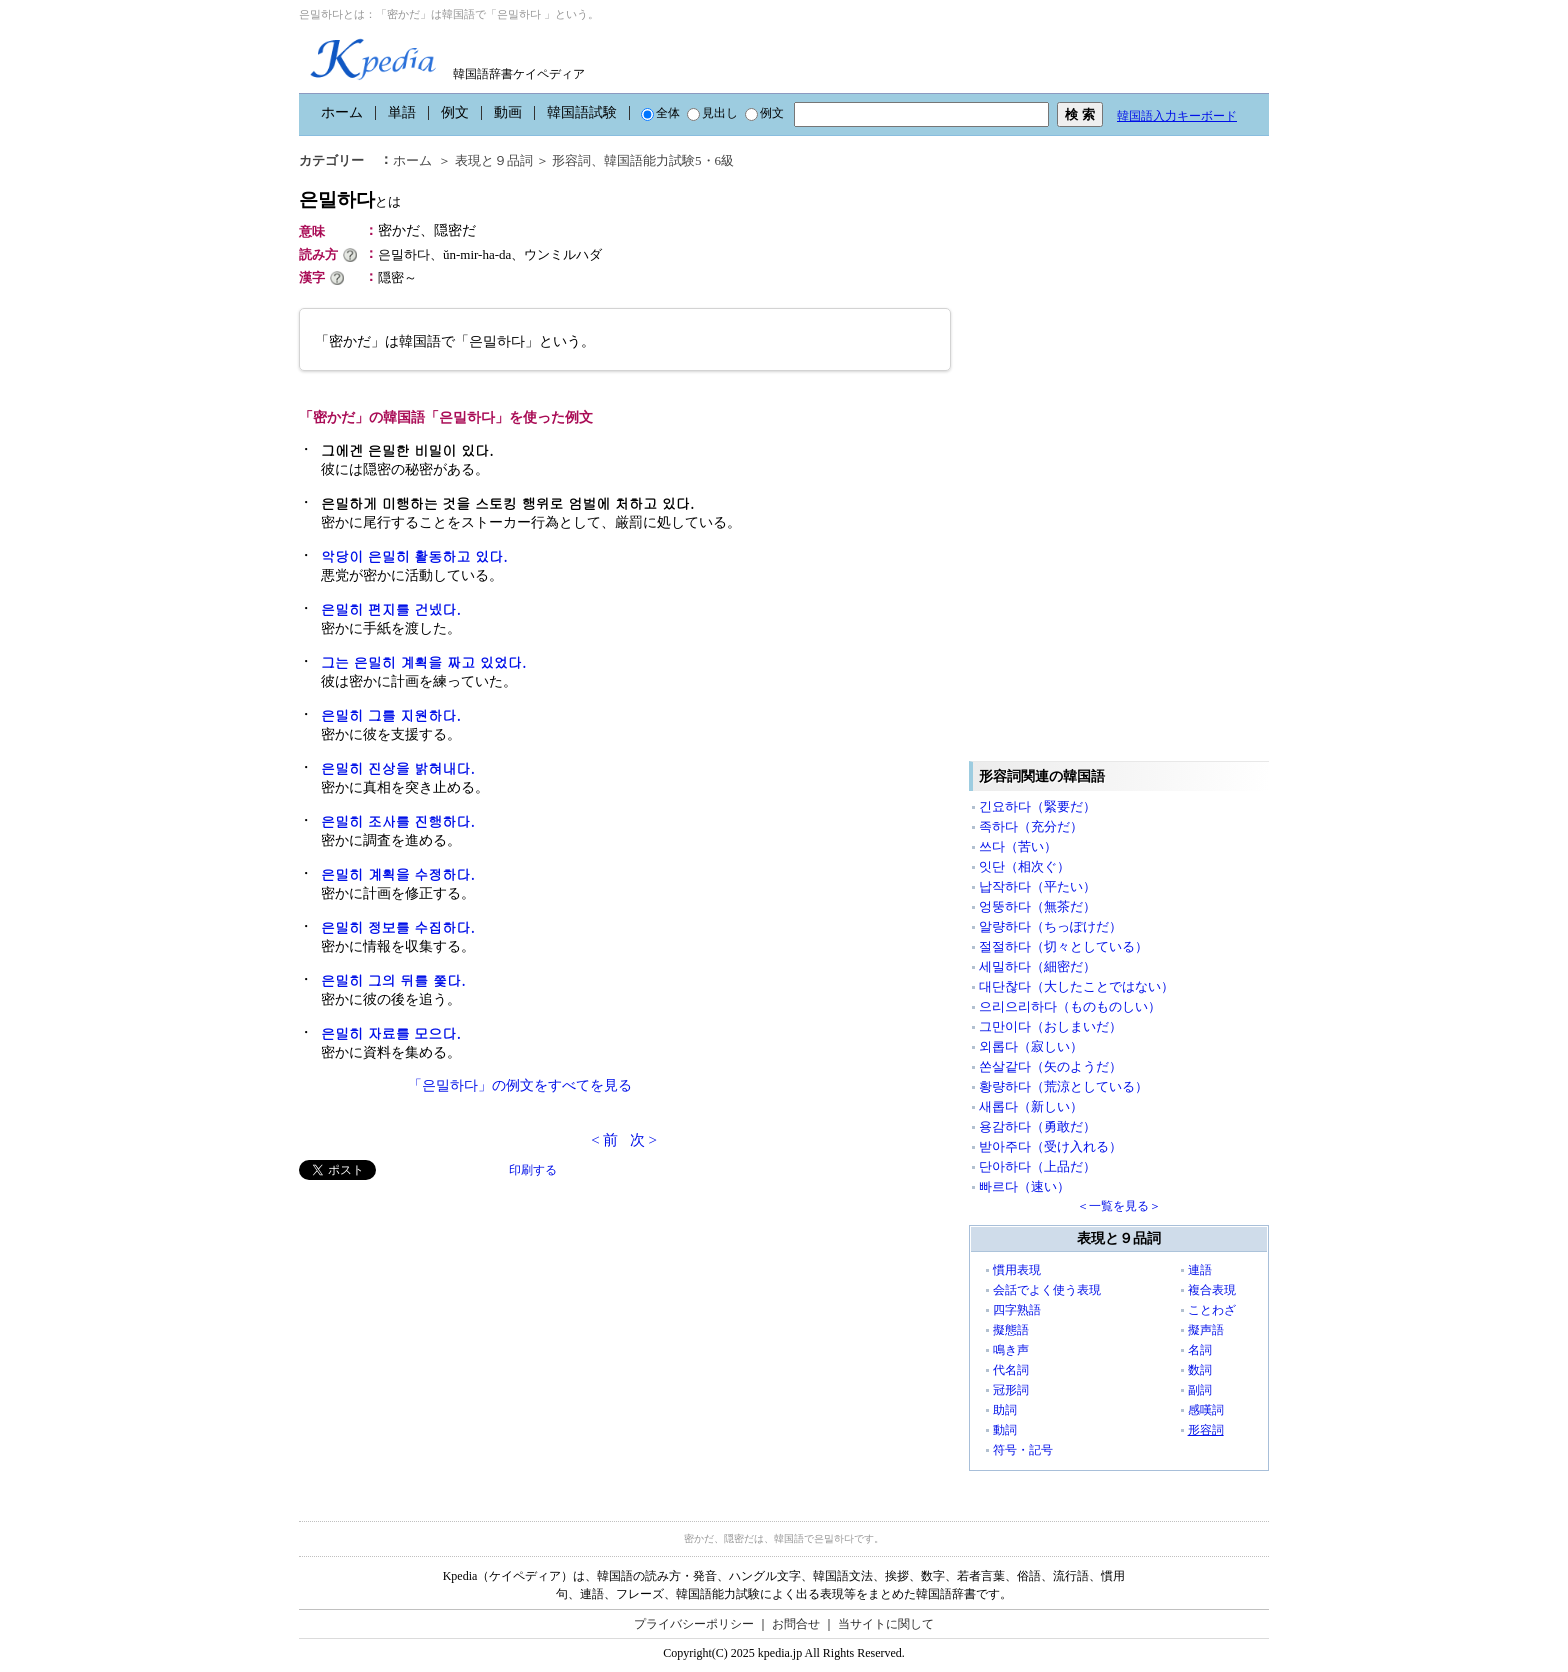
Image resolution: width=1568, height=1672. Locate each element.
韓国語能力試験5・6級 (669, 160)
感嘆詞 (1206, 1410)
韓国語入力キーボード (1177, 116)
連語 (1200, 1270)
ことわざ (1212, 1310)
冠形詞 (1011, 1390)
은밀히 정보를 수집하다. (398, 927)
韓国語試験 (582, 112)
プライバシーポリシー (694, 1624)
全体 (660, 113)
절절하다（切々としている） (1063, 946)
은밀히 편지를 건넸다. (391, 609)
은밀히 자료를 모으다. (391, 1033)
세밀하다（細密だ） (1037, 966)
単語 (402, 112)
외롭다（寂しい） (1031, 1046)
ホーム (342, 112)
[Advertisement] (449, 1320)
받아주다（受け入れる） (1050, 1146)
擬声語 (1206, 1330)
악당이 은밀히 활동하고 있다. (414, 556)
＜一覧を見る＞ (1119, 1206)
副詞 (1200, 1390)
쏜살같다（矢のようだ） (1050, 1066)
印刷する (533, 1170)
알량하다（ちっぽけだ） (1050, 926)
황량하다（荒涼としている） (1063, 1086)
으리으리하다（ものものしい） (1070, 1006)
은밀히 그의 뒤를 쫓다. (393, 980)
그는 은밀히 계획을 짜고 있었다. (423, 662)
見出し (712, 113)
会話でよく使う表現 (1047, 1290)
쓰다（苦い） (1018, 846)
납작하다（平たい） (1037, 886)
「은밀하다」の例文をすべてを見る (520, 1085)
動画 (508, 112)
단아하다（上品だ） (1037, 1166)
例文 (455, 112)
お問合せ (796, 1624)
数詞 (1200, 1370)
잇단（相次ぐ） (1024, 866)
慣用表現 (1017, 1270)
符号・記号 (1023, 1450)
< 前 (604, 1140)
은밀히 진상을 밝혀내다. (398, 768)
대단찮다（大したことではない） (1076, 986)
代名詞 (1011, 1370)
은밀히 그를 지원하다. (391, 715)
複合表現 (1212, 1290)
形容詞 (571, 160)
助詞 (1005, 1410)
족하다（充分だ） (1031, 826)
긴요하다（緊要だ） (1037, 806)
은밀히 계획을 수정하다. (398, 874)
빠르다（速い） (1024, 1186)
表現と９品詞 (494, 160)
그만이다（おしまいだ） (1050, 1026)
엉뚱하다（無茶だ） (1037, 906)
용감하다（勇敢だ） (1037, 1126)
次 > (643, 1140)
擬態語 (1011, 1330)
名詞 (1200, 1350)
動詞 (1005, 1430)
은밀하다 (350, 199)
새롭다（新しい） (1031, 1106)
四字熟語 (1017, 1310)
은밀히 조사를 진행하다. (398, 821)
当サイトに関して (886, 1624)
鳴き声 (1011, 1350)
